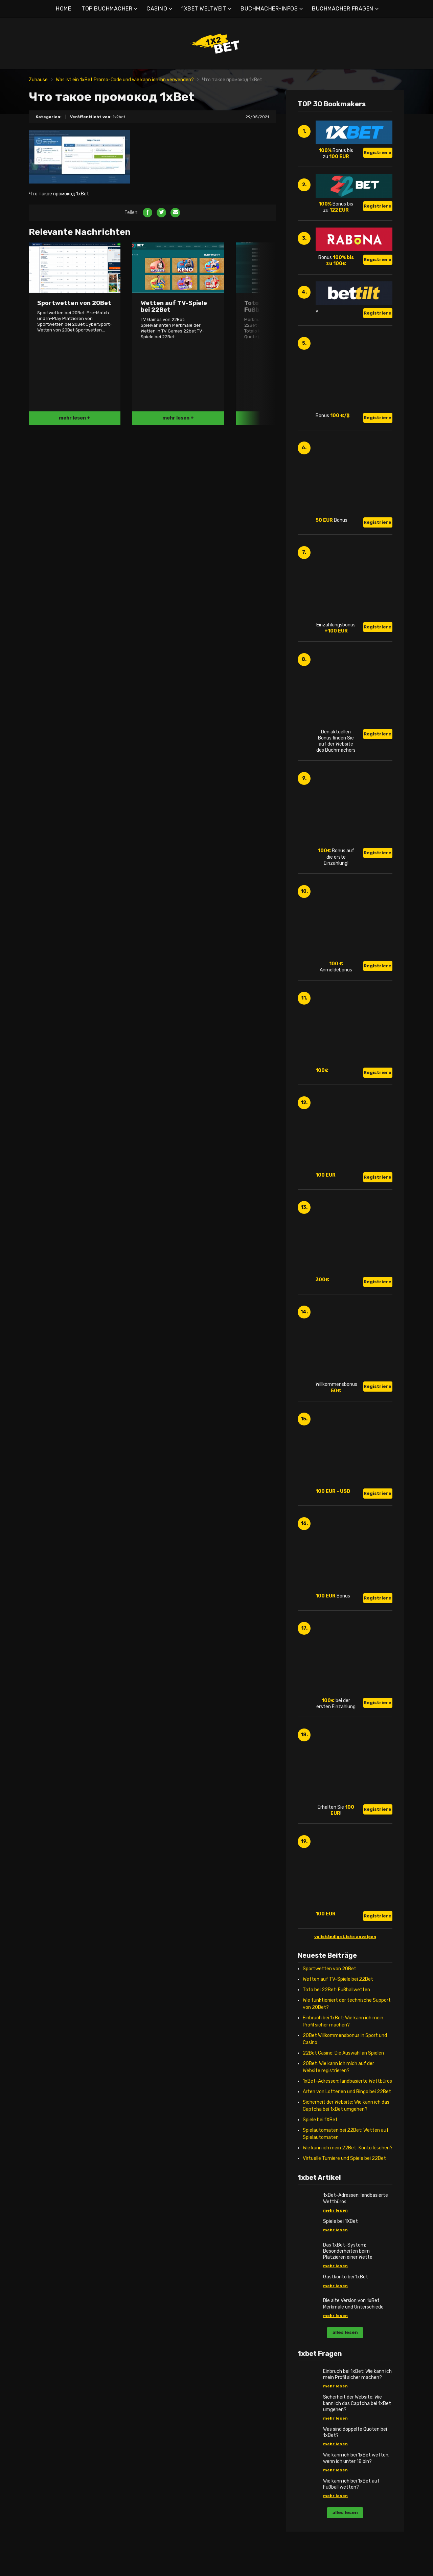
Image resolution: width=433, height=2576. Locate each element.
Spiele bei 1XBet (320, 2120)
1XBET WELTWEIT (203, 8)
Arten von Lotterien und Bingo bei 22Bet (347, 2092)
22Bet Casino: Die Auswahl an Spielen (343, 2053)
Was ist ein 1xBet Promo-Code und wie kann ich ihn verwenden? (125, 80)
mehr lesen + (74, 418)
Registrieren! (378, 152)
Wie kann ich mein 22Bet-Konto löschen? (347, 2148)
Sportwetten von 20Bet (329, 1969)
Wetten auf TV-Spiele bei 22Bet (338, 1979)
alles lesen (345, 2332)
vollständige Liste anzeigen (345, 1936)
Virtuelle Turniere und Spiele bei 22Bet (344, 2158)
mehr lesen (335, 2210)
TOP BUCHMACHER (107, 8)
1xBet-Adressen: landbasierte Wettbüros (347, 2081)
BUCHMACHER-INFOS (269, 8)
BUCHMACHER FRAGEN (342, 8)
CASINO (156, 8)
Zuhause (38, 80)
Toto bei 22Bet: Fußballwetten (336, 1990)
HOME (63, 8)
